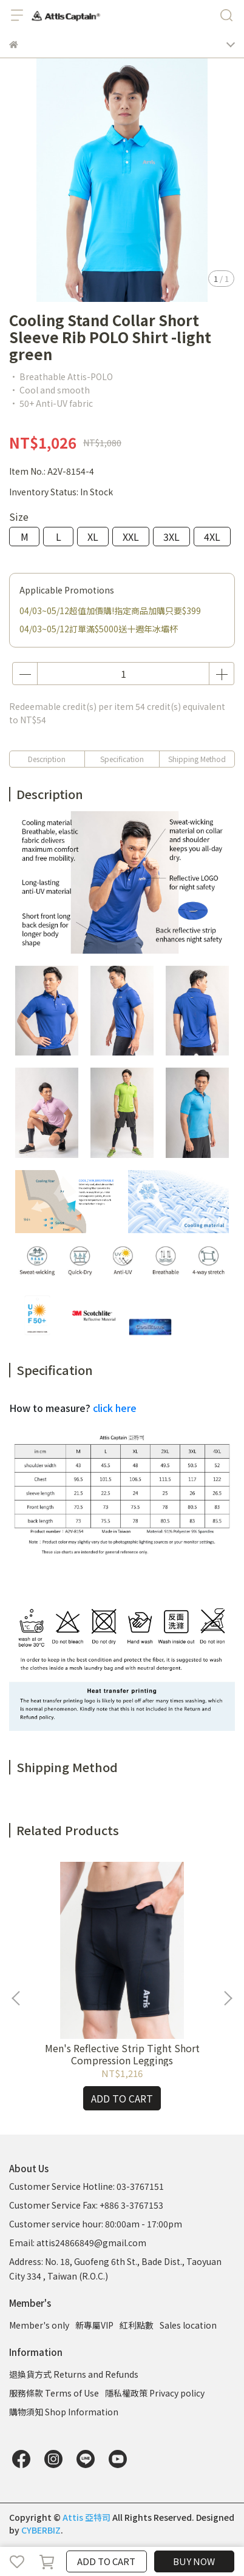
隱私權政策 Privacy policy (155, 2393)
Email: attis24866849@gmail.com (77, 2242)
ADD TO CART (106, 2561)
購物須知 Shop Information (63, 2412)
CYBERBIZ (41, 2530)
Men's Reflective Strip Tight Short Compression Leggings (122, 2054)
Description (47, 759)
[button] (227, 1998)
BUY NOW (194, 2561)
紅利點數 (137, 2325)
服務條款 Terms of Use (54, 2393)
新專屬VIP (94, 2325)
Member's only (39, 2325)
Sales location (188, 2325)
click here (115, 1407)
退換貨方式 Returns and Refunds (73, 2374)
